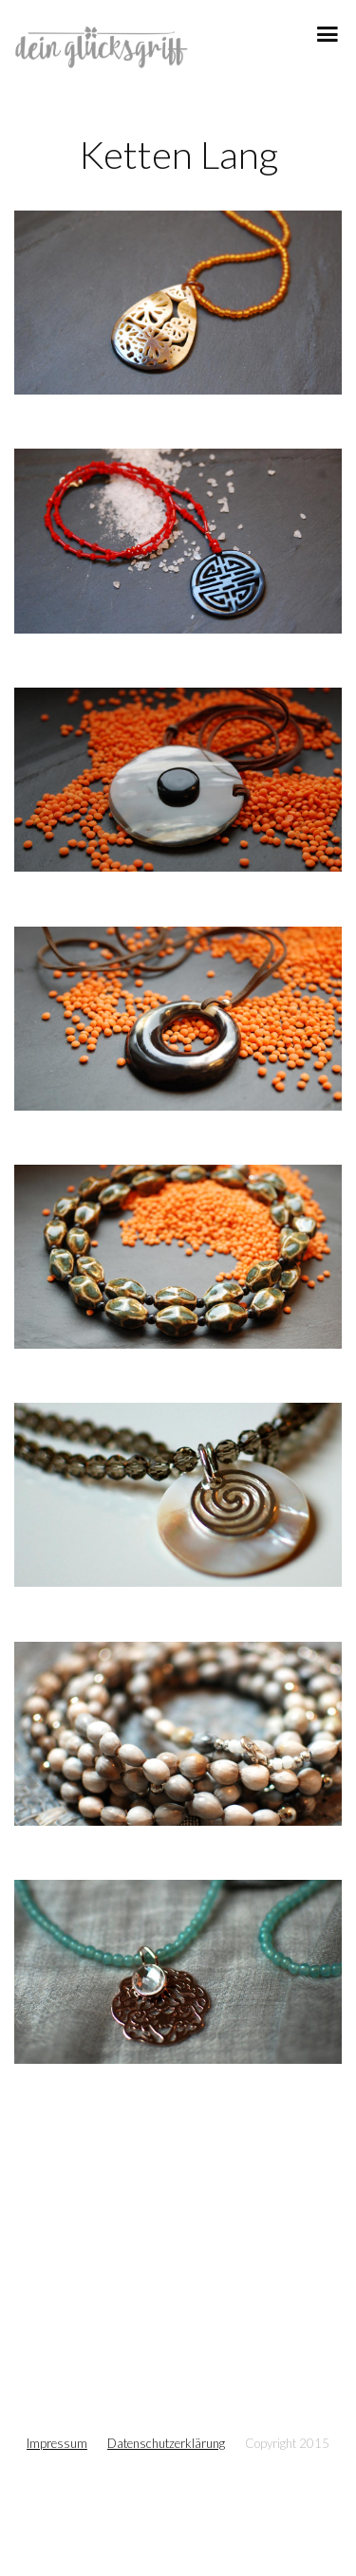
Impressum (57, 2443)
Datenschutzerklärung (166, 2443)
